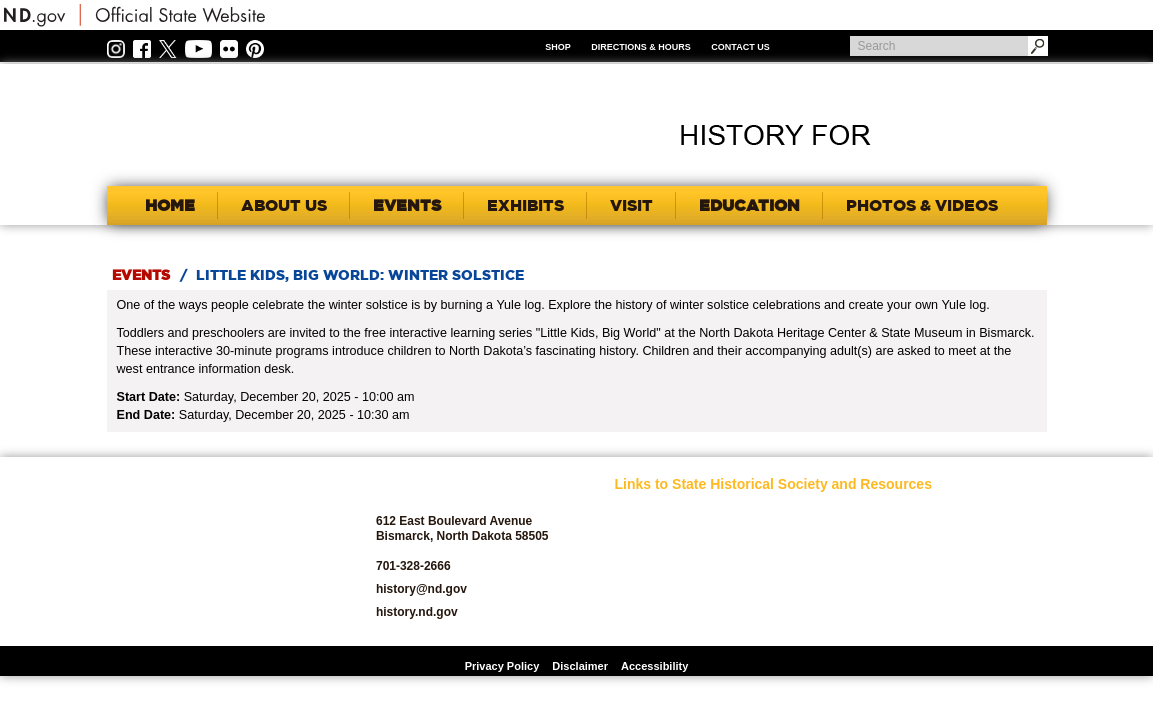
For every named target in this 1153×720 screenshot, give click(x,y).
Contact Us (740, 47)
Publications (945, 513)
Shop (558, 47)
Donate (633, 616)
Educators (791, 513)
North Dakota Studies (820, 616)
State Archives (951, 570)
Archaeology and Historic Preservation (670, 565)
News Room (795, 559)
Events (141, 275)
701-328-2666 (413, 566)
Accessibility (654, 666)
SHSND (218, 551)
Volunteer (938, 616)
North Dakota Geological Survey (812, 588)
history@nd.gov (421, 589)
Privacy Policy (502, 666)
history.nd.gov (417, 612)
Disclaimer (580, 666)
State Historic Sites (963, 593)
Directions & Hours (641, 47)
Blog (627, 593)
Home (170, 205)
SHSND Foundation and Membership (963, 542)
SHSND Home (651, 513)
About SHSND (651, 536)
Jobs (777, 536)
